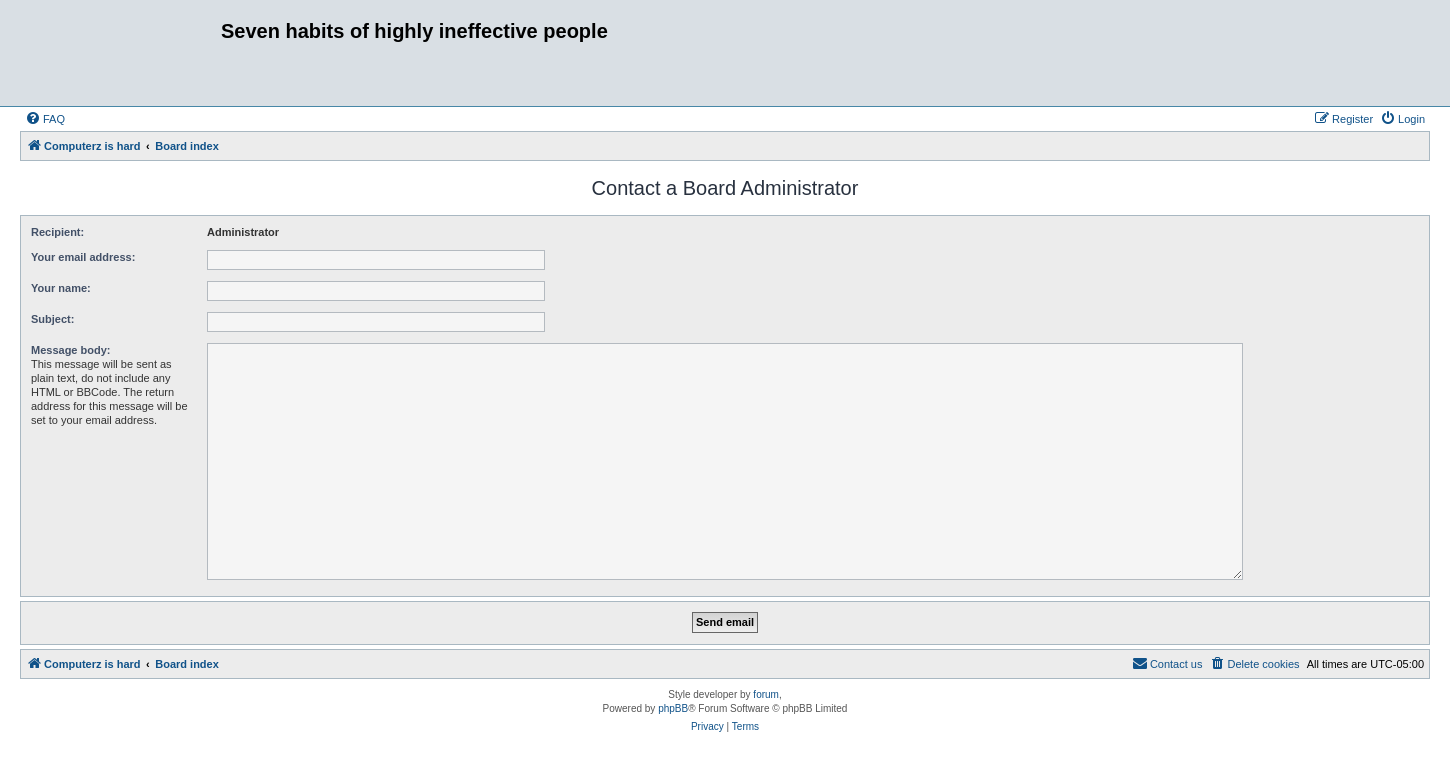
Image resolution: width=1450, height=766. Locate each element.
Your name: (61, 288)
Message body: (70, 350)
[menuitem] (45, 119)
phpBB (673, 708)
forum (766, 694)
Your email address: (83, 257)
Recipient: (57, 232)
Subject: (52, 319)
